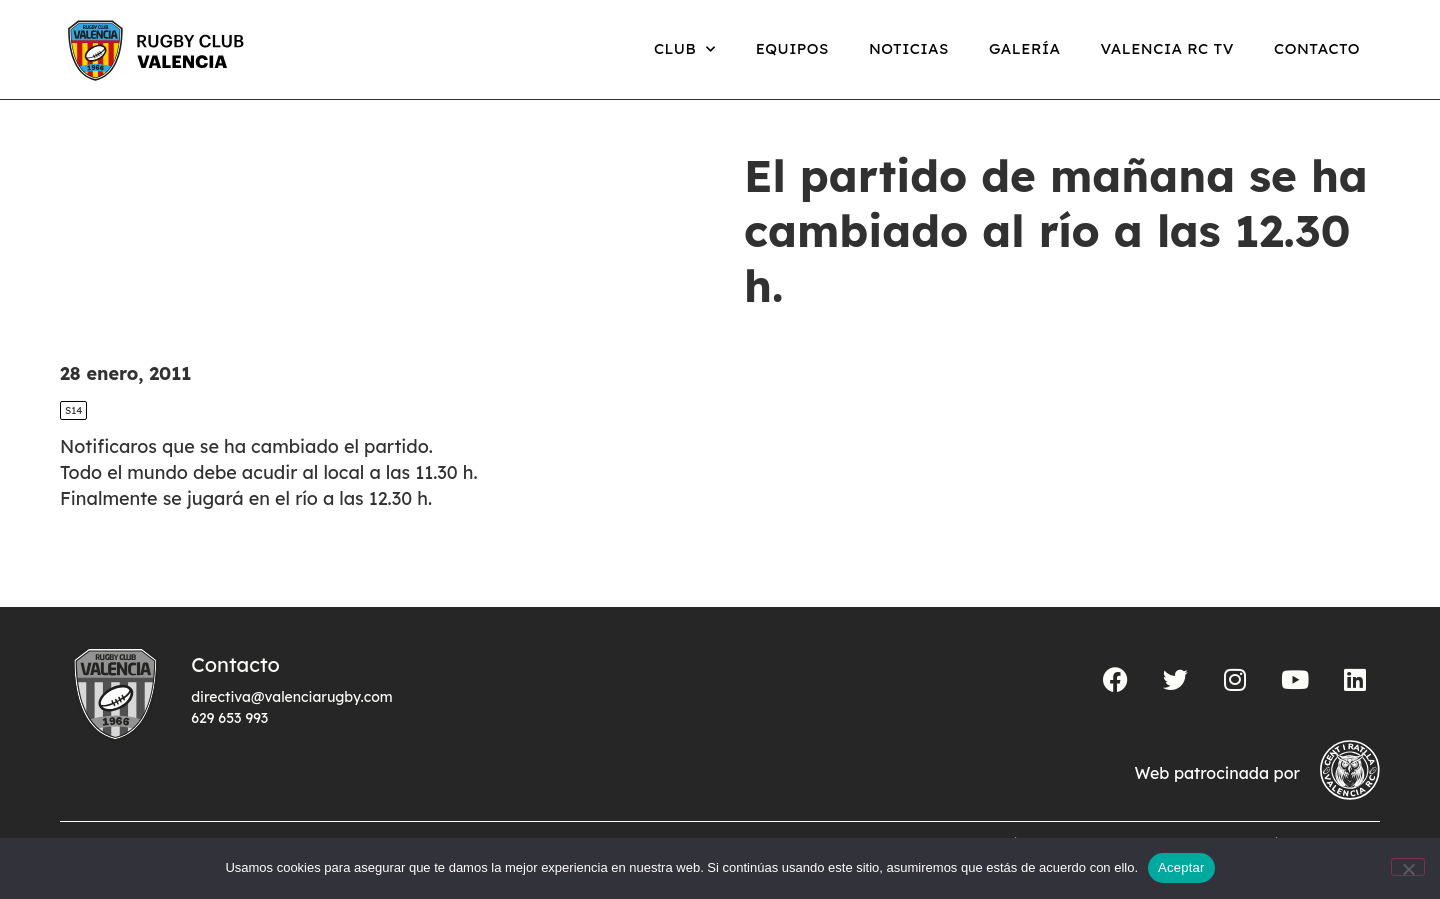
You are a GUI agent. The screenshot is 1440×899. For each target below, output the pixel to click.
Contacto (1317, 48)
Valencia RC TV (1167, 48)
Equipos (792, 48)
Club (685, 49)
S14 (73, 410)
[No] (1408, 867)
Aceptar (1181, 867)
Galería (1025, 48)
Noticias (909, 48)
